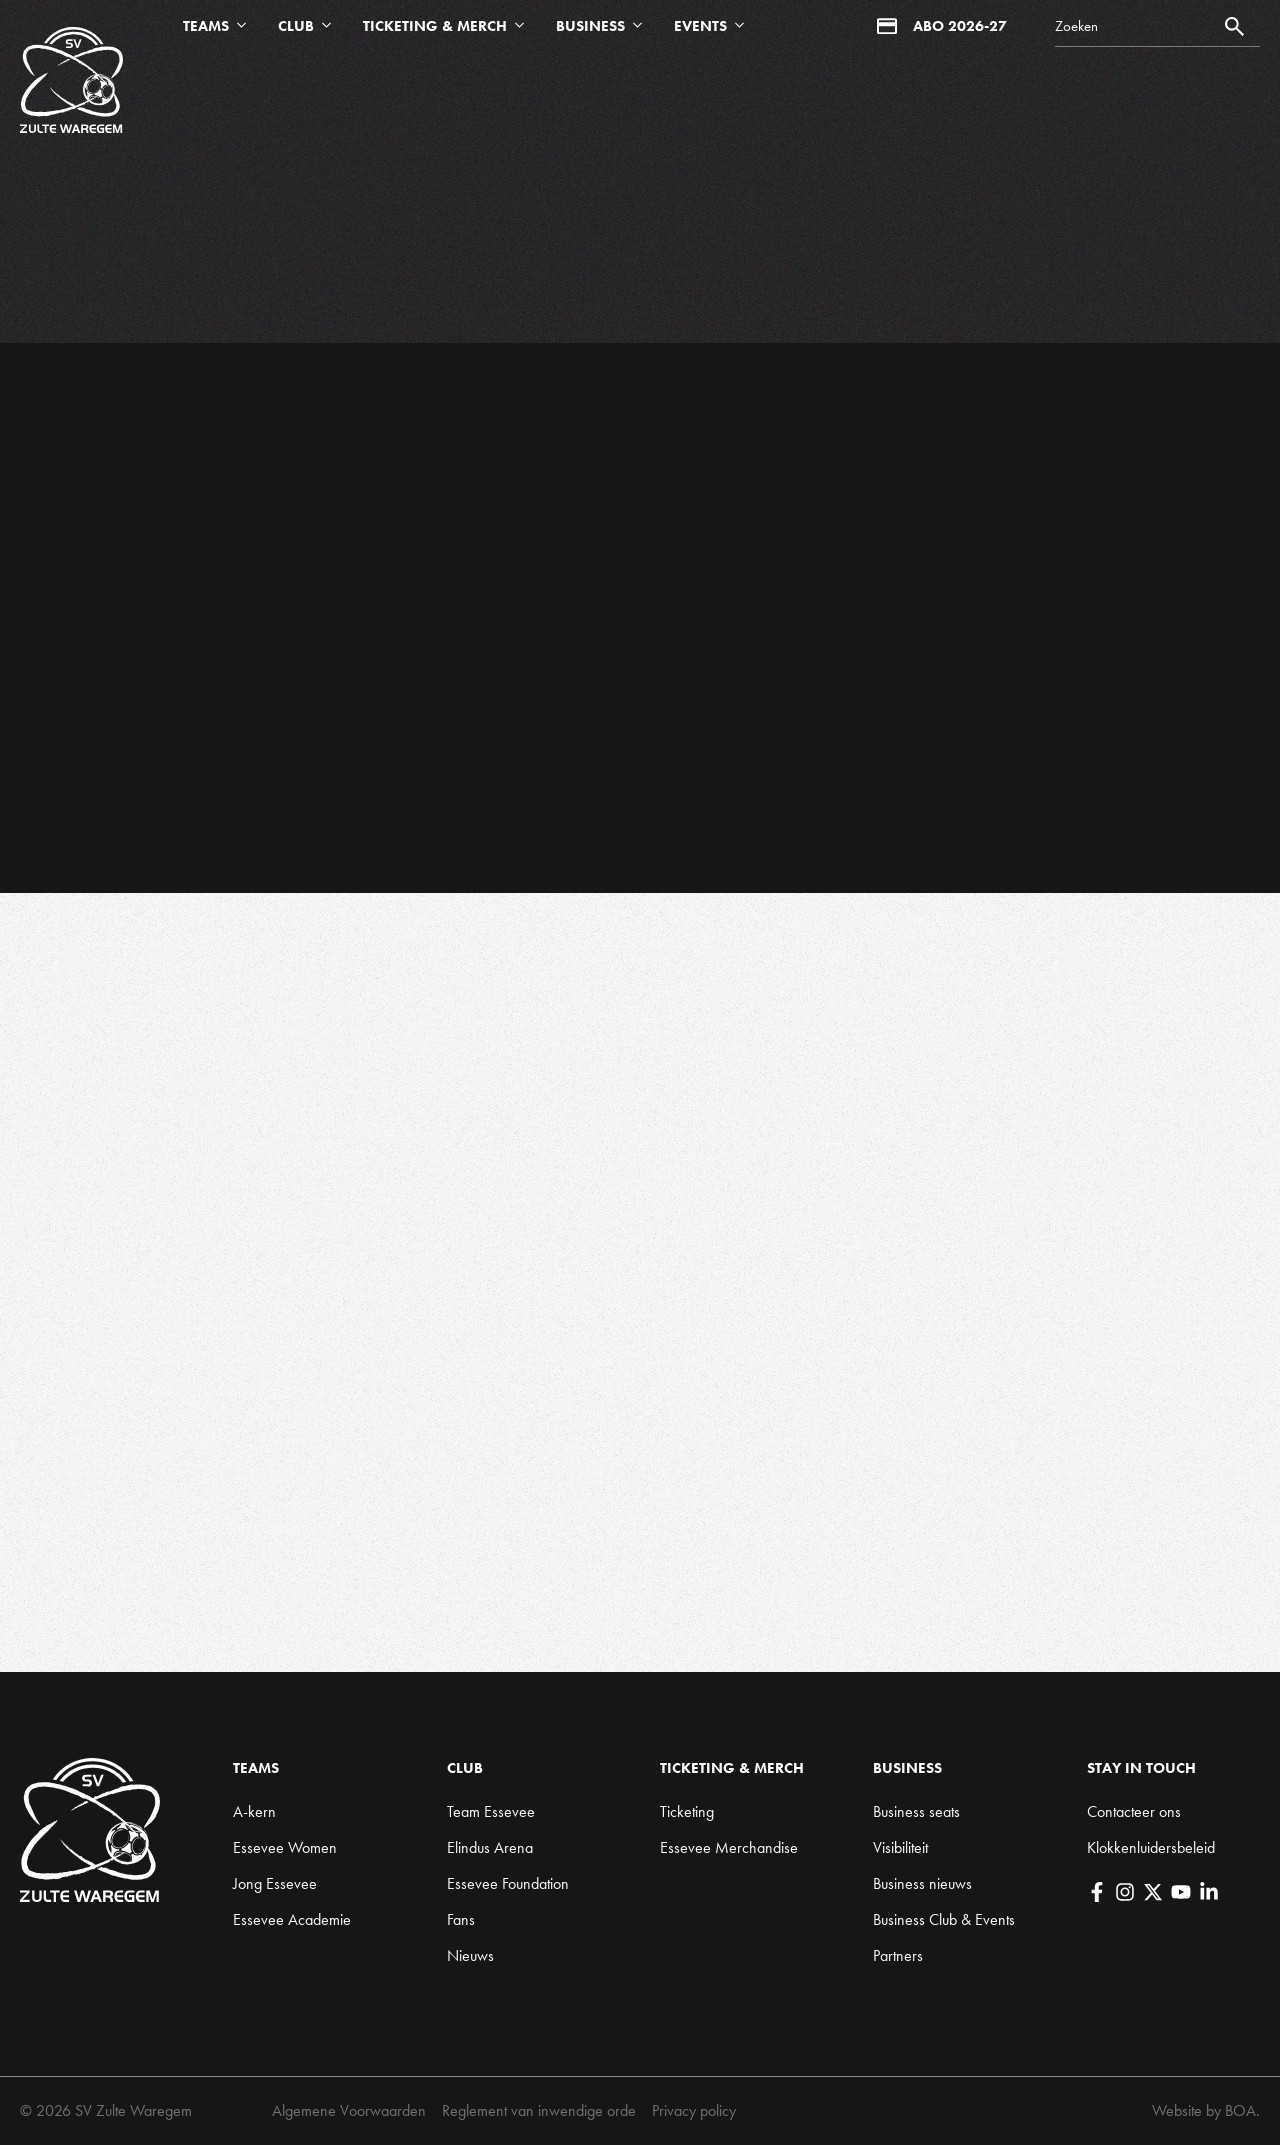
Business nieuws (922, 1883)
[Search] (1157, 26)
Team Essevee (491, 1811)
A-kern (254, 1811)
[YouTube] (1181, 1892)
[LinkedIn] (1209, 1892)
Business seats (916, 1811)
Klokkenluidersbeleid (1151, 1847)
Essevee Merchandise (729, 1847)
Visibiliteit (900, 1847)
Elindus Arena (490, 1847)
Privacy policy (694, 2110)
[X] (1153, 1892)
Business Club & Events (944, 1919)
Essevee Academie (292, 1919)
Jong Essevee (275, 1883)
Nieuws (470, 1955)
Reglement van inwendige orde (539, 2110)
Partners (898, 1955)
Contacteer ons (1134, 1811)
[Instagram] (1125, 1892)
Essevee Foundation (508, 1883)
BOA (1240, 2110)
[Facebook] (1097, 1892)
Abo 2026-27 (942, 26)
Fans (461, 1919)
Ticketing (687, 1811)
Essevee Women (285, 1847)
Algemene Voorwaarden (349, 2110)
